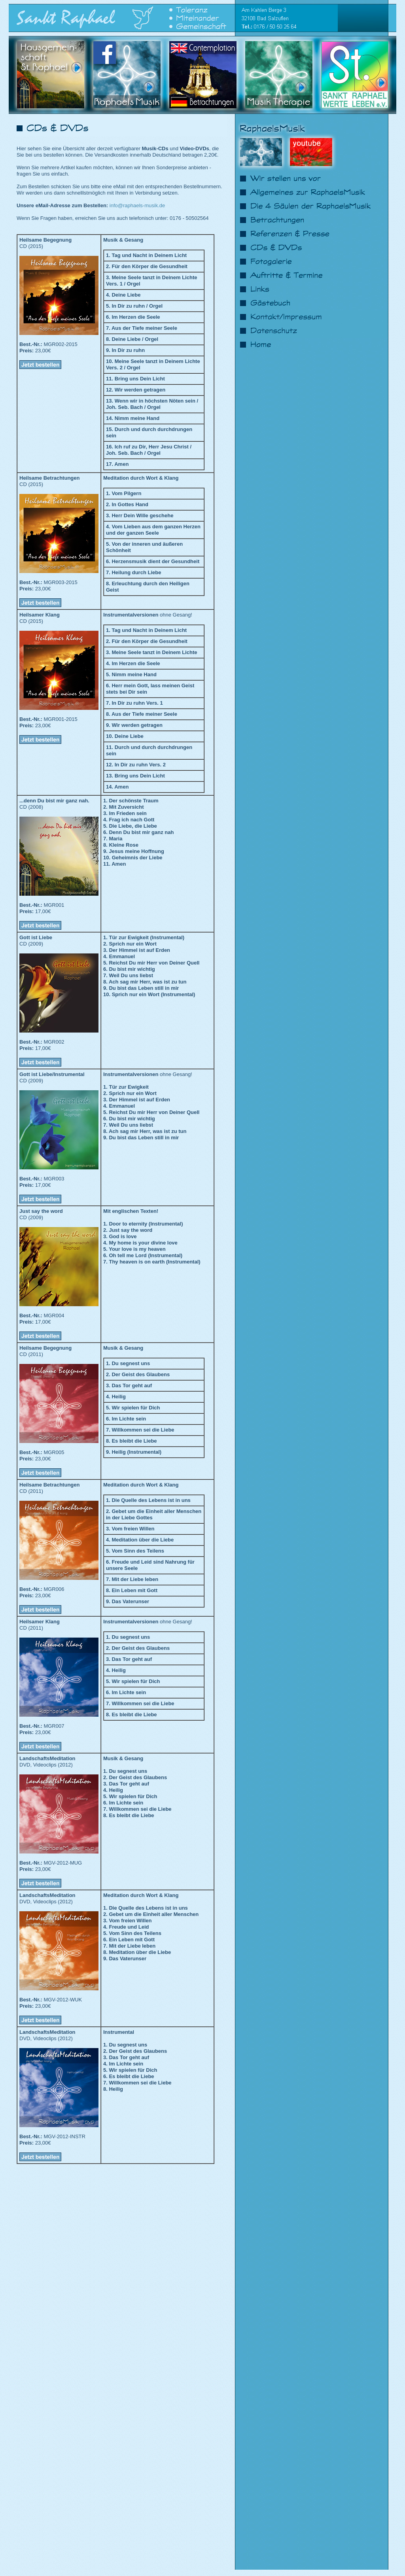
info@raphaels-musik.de (137, 205)
